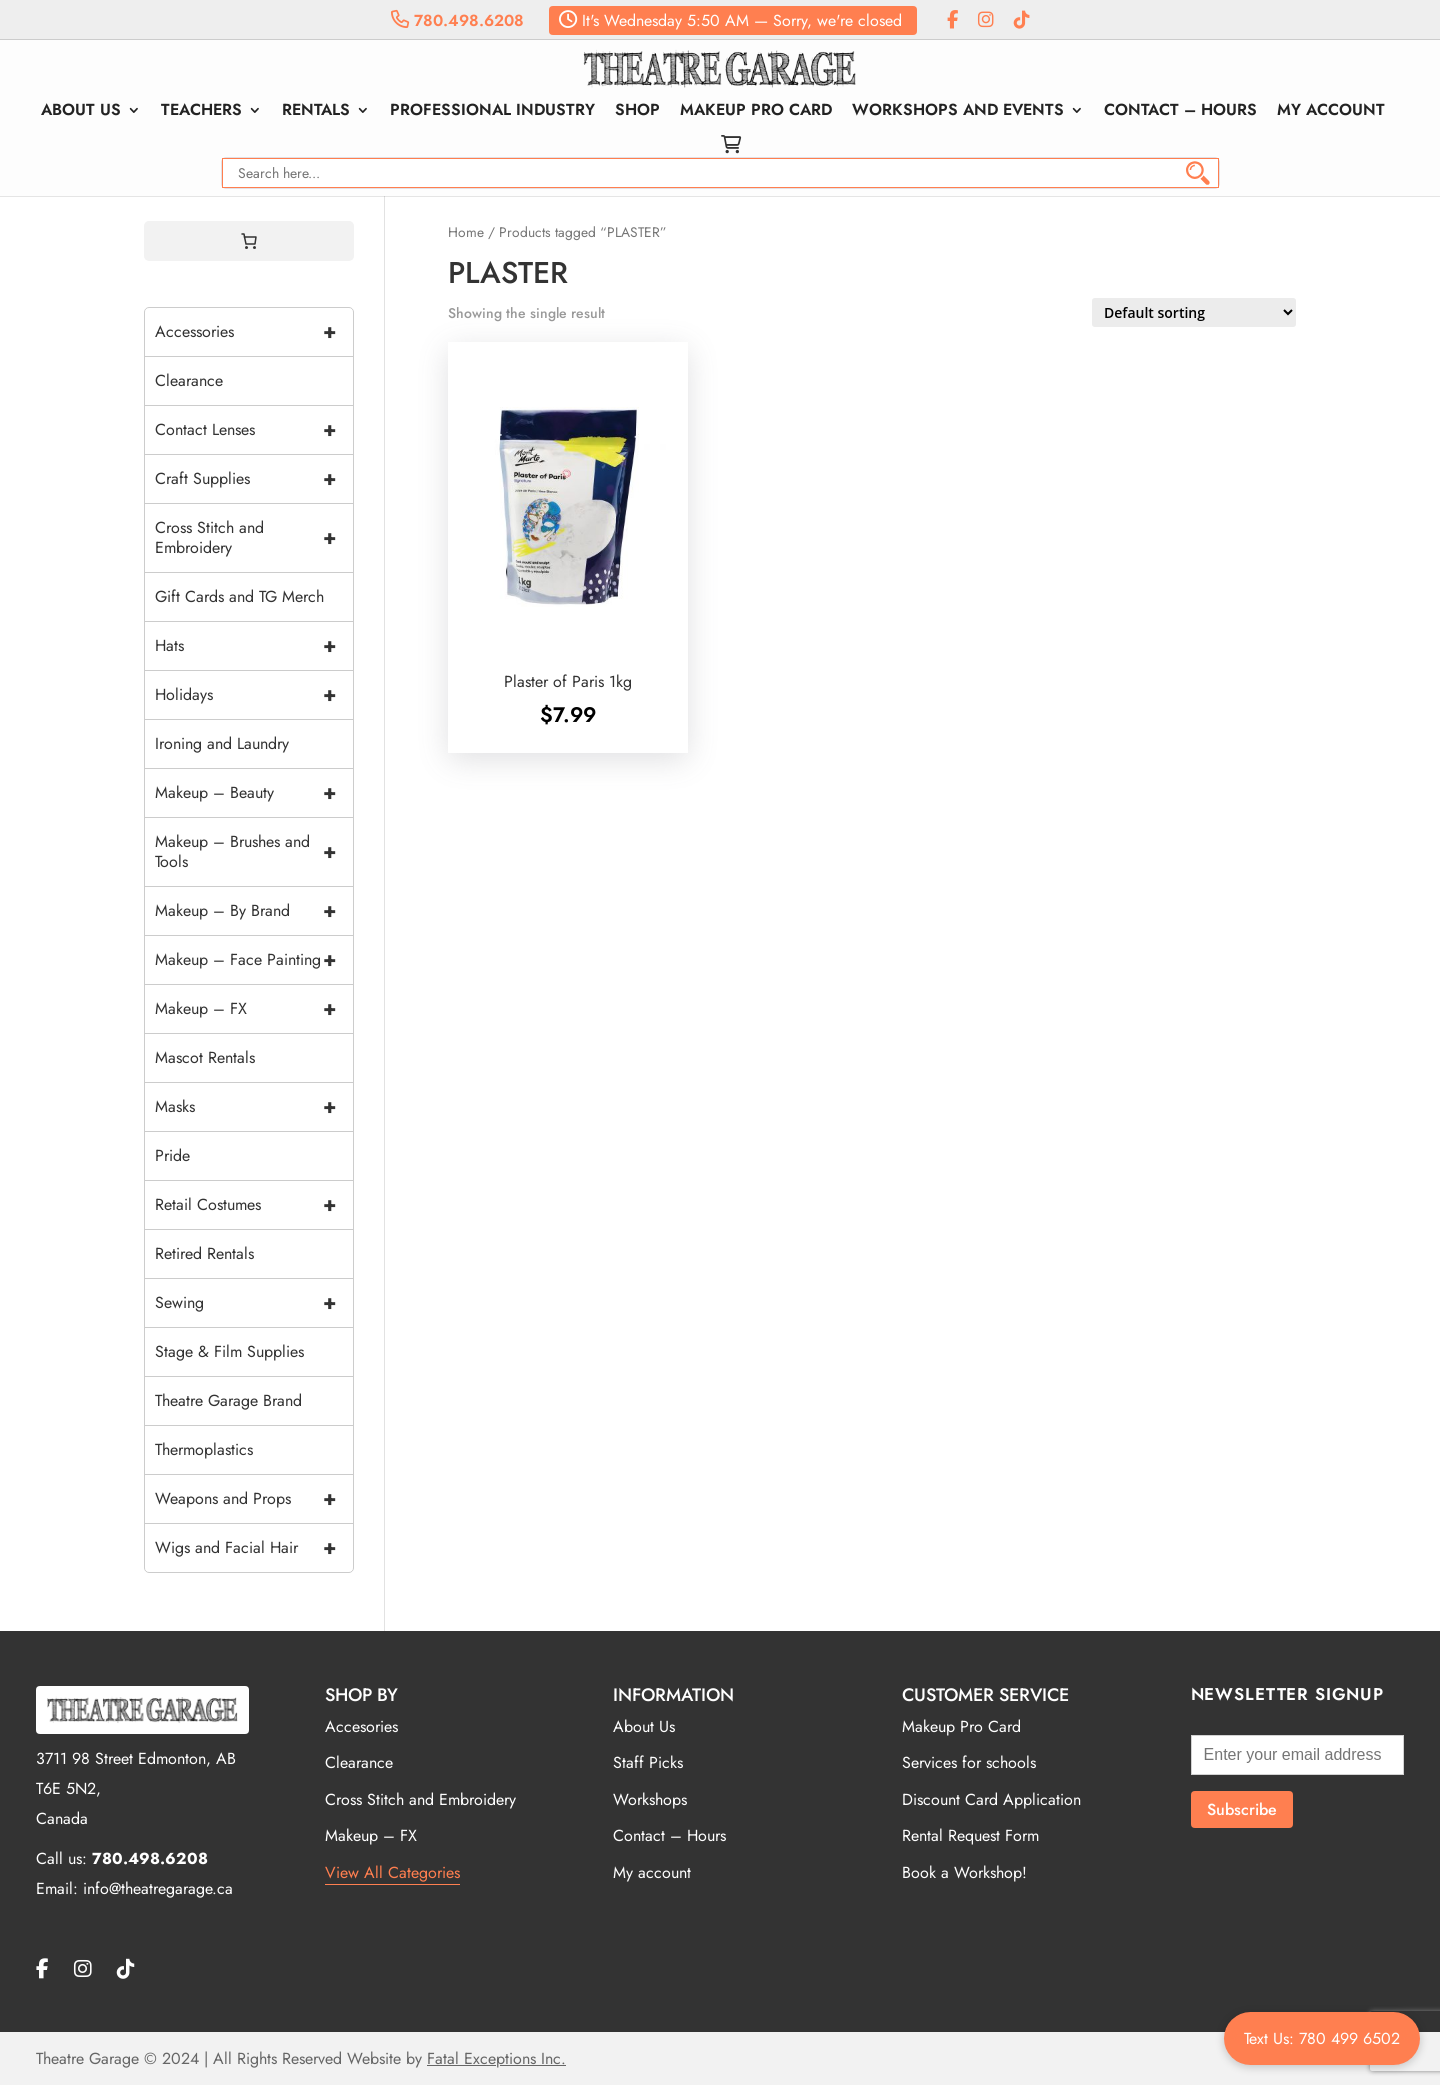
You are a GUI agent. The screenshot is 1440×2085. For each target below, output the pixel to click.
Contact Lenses (254, 430)
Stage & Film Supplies (229, 1351)
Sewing (254, 1303)
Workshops (650, 1799)
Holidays (254, 695)
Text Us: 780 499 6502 (1322, 2038)
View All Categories (392, 1872)
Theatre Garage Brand (228, 1400)
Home (466, 232)
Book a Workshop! (964, 1872)
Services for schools (969, 1762)
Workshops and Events (958, 112)
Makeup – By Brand (254, 911)
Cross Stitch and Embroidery (254, 538)
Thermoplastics (204, 1449)
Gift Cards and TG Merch (239, 596)
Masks (254, 1107)
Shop (637, 112)
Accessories (254, 332)
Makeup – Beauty (254, 793)
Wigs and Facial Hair (254, 1548)
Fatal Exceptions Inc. (496, 2058)
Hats (254, 646)
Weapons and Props (254, 1499)
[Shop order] (1194, 312)
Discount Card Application (991, 1799)
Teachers (201, 112)
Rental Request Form (970, 1835)
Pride (172, 1155)
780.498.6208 (457, 20)
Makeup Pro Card (756, 112)
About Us (81, 112)
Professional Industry (492, 112)
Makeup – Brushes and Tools (254, 852)
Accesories (361, 1726)
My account (1331, 112)
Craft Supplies (254, 479)
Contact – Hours (1180, 112)
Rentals (316, 112)
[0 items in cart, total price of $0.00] (249, 241)
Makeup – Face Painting (254, 960)
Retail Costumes (254, 1205)
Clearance (189, 380)
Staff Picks (648, 1762)
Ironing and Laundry (222, 743)
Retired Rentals (204, 1253)
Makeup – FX (254, 1009)
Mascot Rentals (205, 1057)
